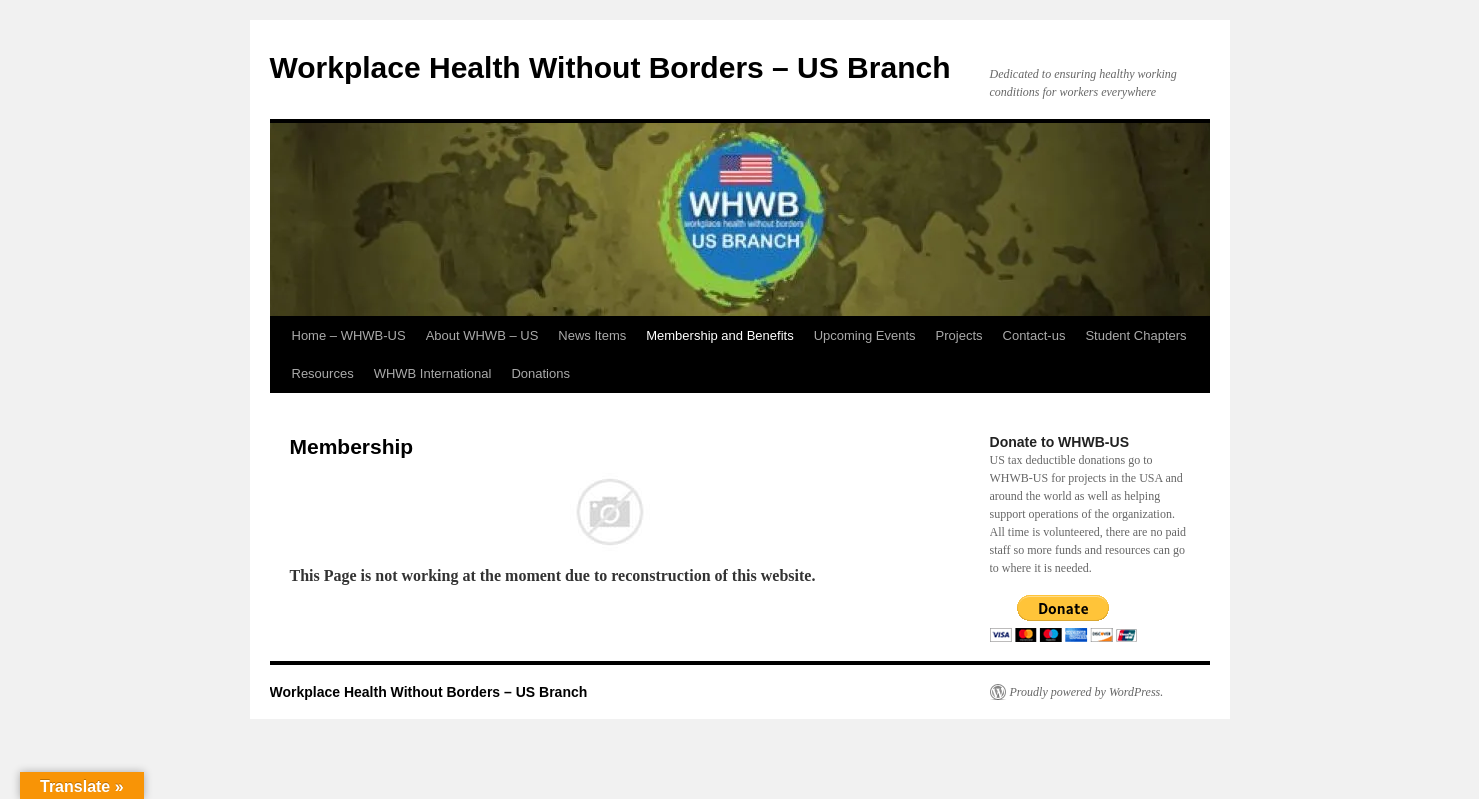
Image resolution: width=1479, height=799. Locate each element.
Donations (540, 373)
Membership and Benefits (719, 335)
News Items (592, 335)
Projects (959, 335)
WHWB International (433, 373)
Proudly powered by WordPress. (1087, 692)
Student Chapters (1135, 335)
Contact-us (1034, 335)
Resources (323, 373)
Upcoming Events (865, 335)
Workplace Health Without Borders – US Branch (610, 67)
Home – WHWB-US (349, 335)
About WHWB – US (482, 335)
